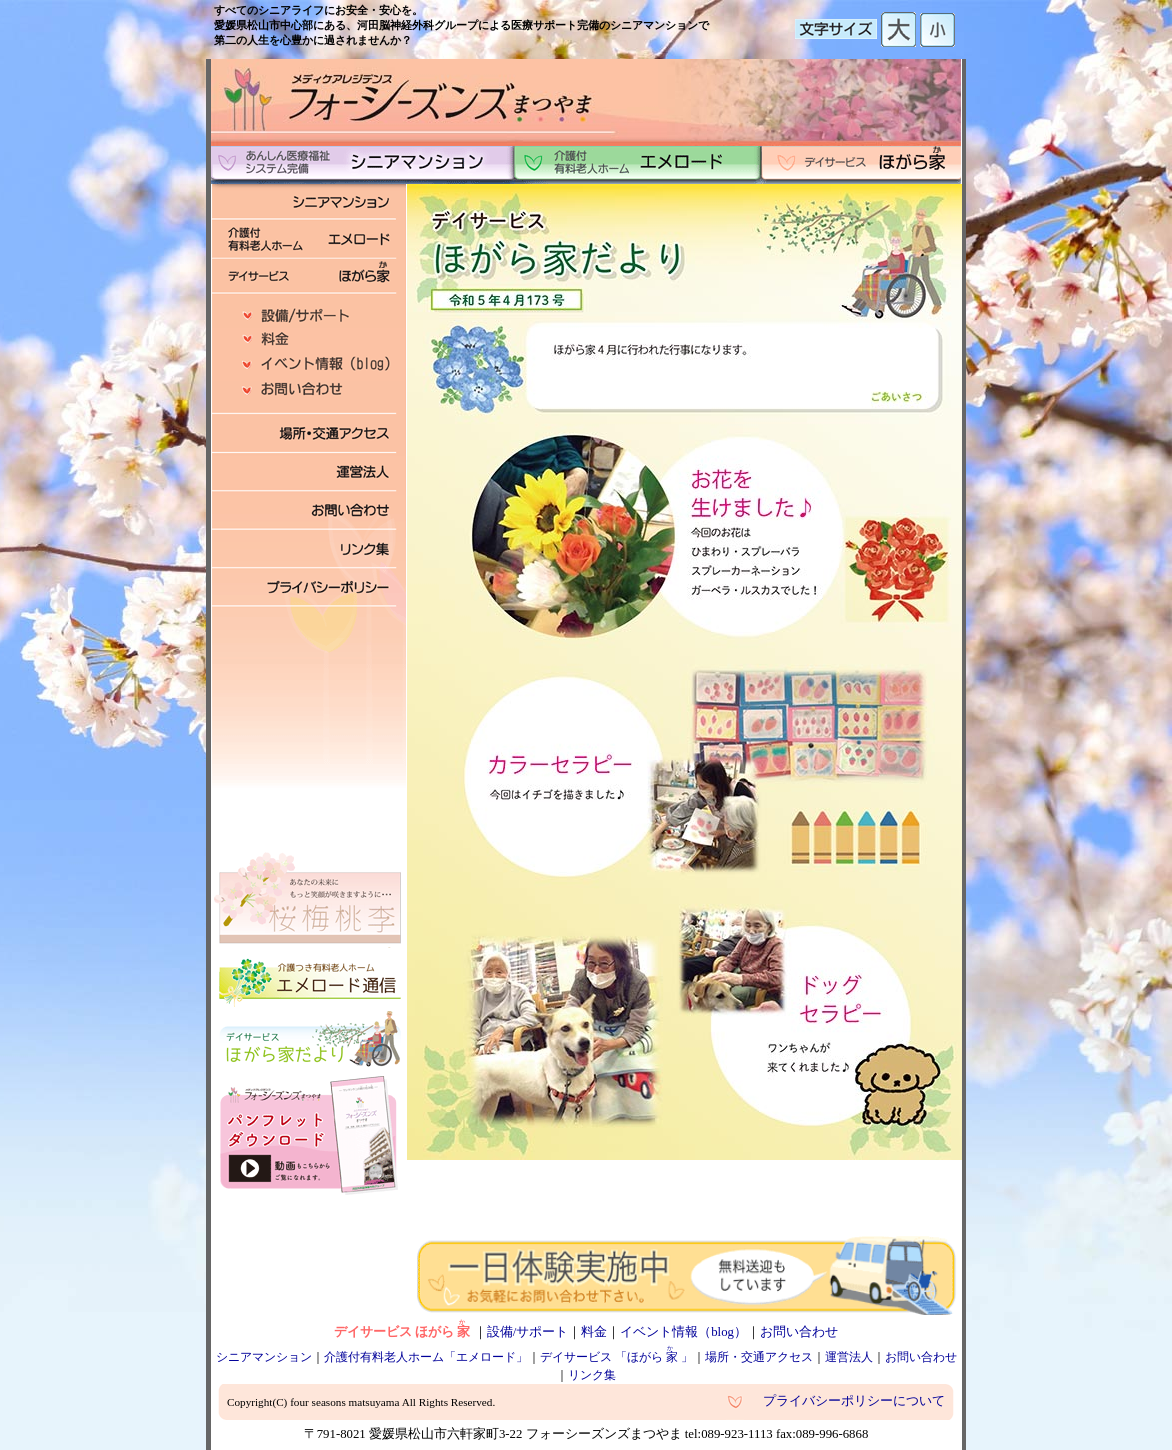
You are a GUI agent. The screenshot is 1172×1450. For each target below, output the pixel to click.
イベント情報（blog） (683, 1332)
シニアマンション (264, 1357)
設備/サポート (528, 1332)
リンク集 (592, 1375)
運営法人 (849, 1357)
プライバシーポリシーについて (854, 1401)
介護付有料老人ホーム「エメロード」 (426, 1357)
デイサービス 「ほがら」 (616, 1357)
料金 (594, 1332)
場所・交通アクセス (759, 1357)
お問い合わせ (799, 1332)
